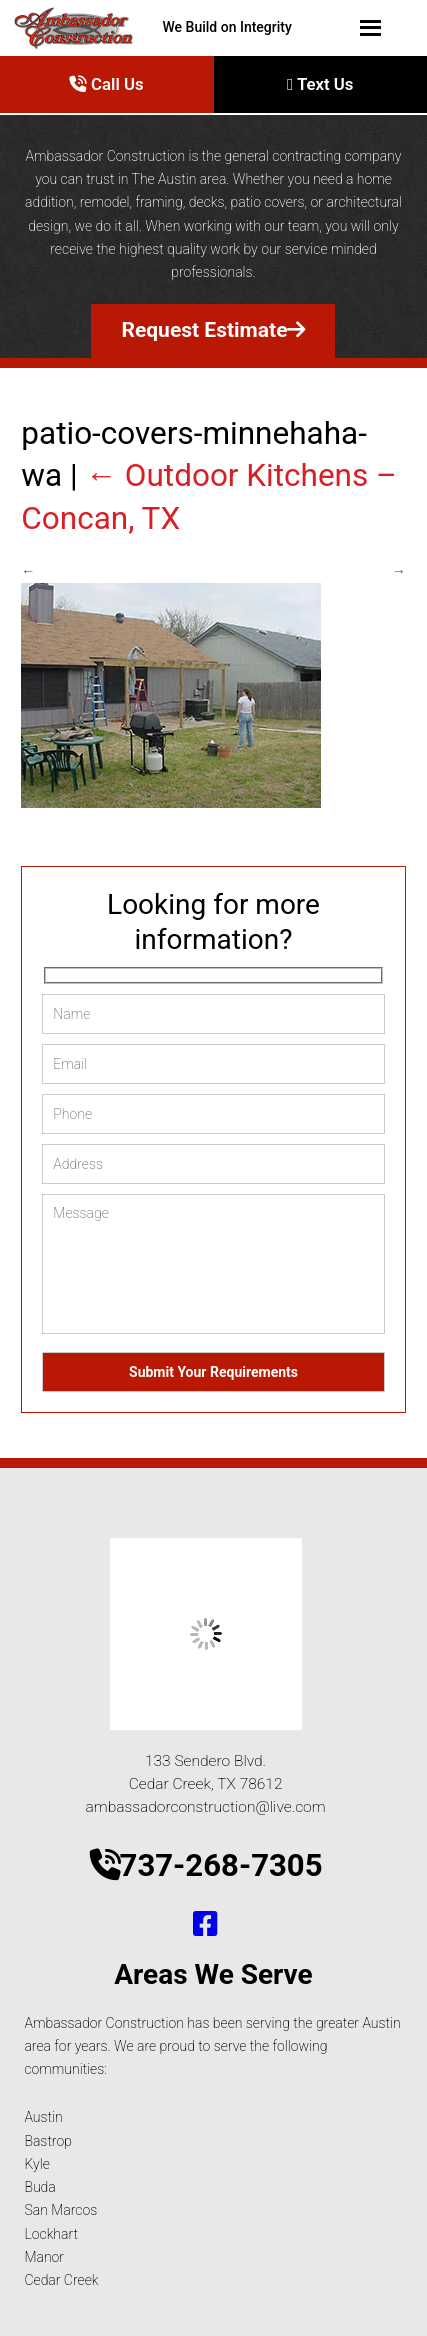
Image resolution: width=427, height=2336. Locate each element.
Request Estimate (213, 330)
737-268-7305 (206, 1865)
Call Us (107, 84)
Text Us (320, 84)
